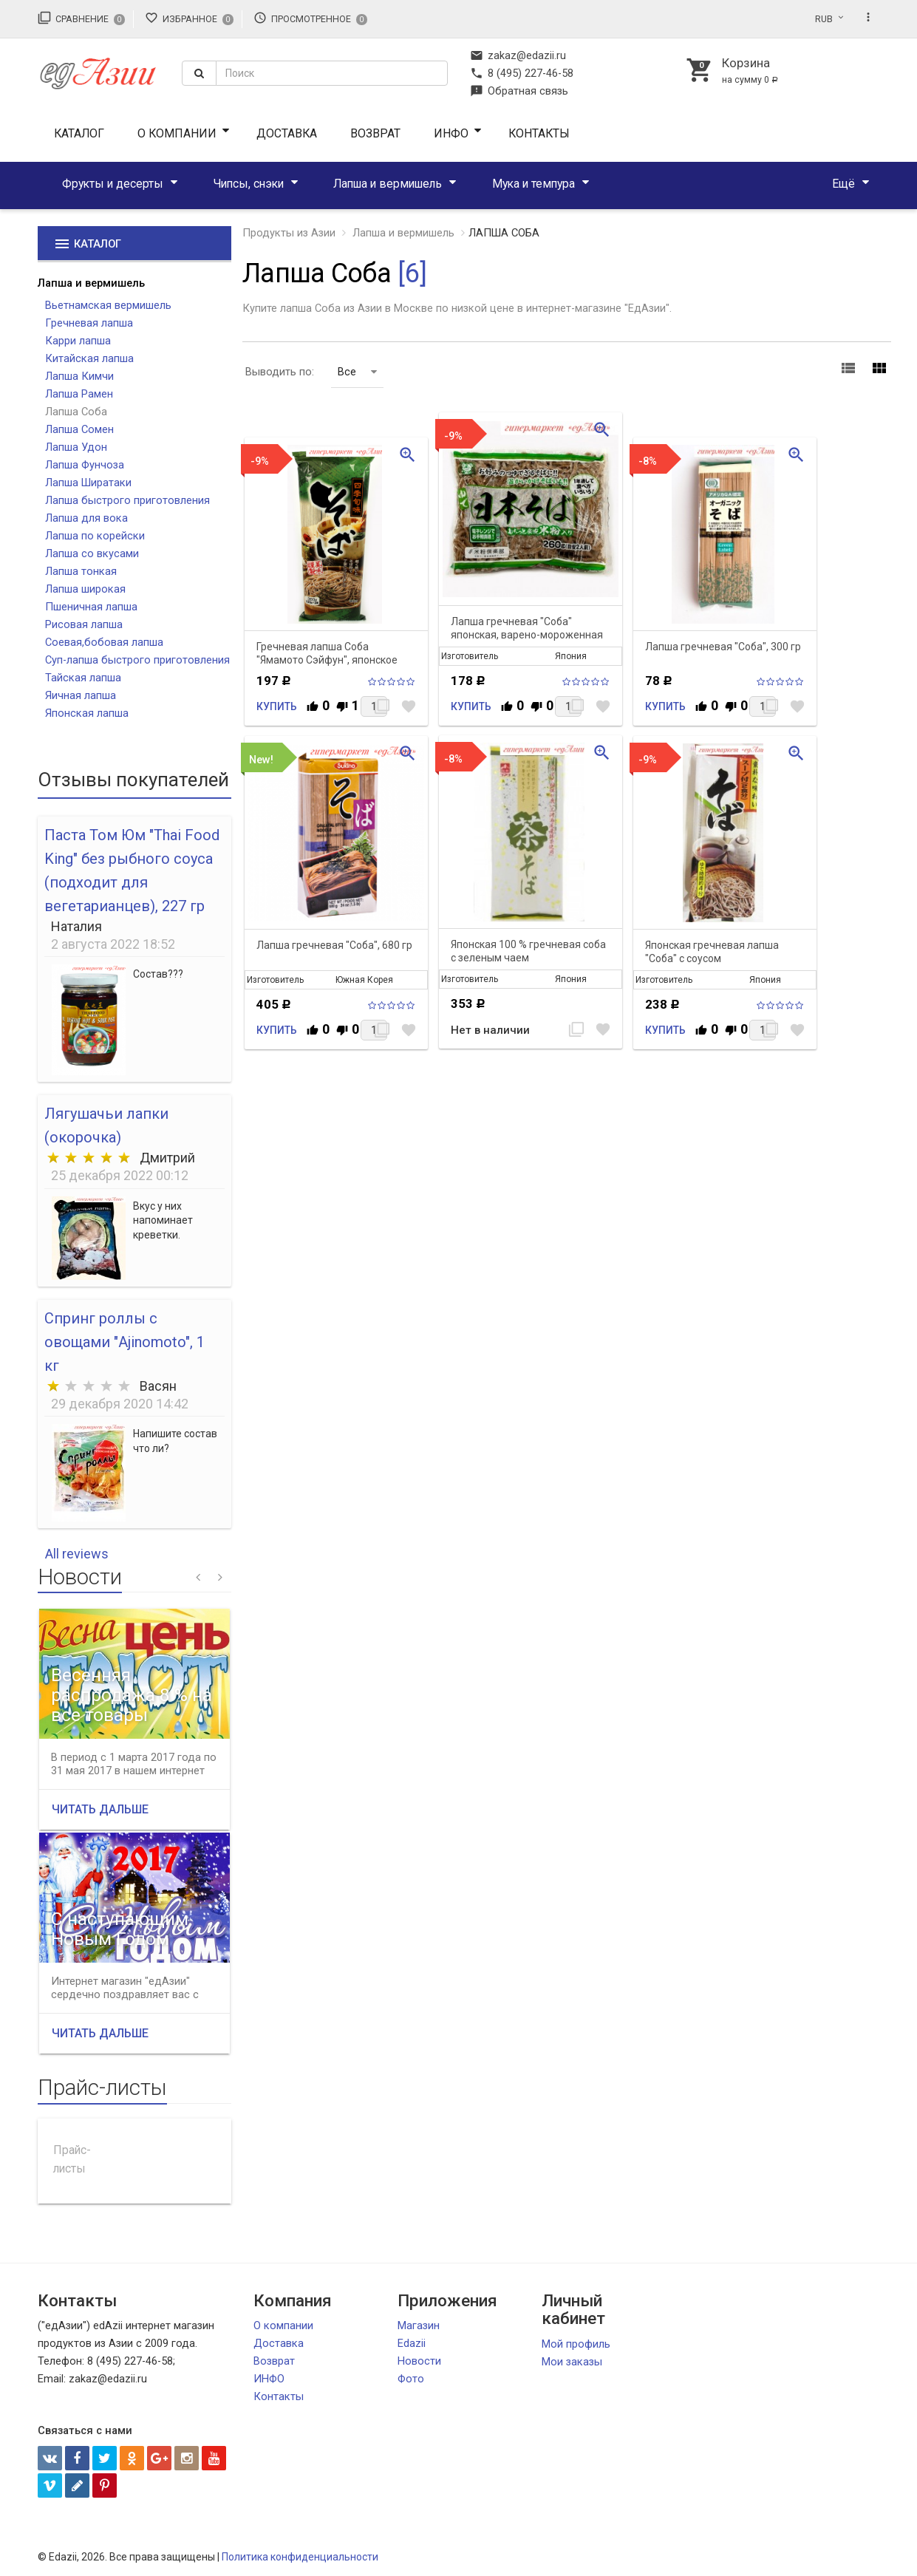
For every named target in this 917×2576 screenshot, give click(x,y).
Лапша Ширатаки (88, 482)
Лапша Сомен (79, 429)
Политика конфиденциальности (300, 2557)
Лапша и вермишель (387, 184)
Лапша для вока (86, 518)
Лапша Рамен (79, 394)
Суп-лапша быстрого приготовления (137, 660)
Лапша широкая (85, 589)
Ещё (843, 184)
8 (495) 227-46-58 (522, 73)
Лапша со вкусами (92, 553)
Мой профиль (576, 2344)
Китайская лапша (89, 358)
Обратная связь (519, 91)
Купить (276, 706)
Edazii (412, 2343)
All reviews (77, 1553)
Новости (419, 2361)
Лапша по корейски (95, 535)
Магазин (419, 2325)
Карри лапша (78, 340)
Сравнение (82, 17)
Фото (411, 2378)
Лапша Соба (76, 411)
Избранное (189, 17)
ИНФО (451, 133)
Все (357, 371)
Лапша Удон (76, 447)
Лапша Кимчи (79, 376)
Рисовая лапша (84, 624)
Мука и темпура (533, 184)
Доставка (286, 133)
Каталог (79, 133)
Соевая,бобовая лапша (104, 642)
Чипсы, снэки (249, 184)
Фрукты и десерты (112, 184)
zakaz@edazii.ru (518, 55)
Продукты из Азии (288, 232)
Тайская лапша (83, 677)
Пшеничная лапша (91, 606)
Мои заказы (572, 2361)
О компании (177, 133)
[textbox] (332, 73)
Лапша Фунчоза (84, 464)
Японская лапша (87, 713)
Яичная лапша (80, 695)
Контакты (539, 133)
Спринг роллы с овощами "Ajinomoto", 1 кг (124, 1341)
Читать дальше (100, 1809)
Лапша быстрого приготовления (127, 500)
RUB (824, 19)
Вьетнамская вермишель (108, 305)
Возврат (375, 133)
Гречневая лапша (89, 323)
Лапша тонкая (81, 571)
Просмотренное (310, 17)
